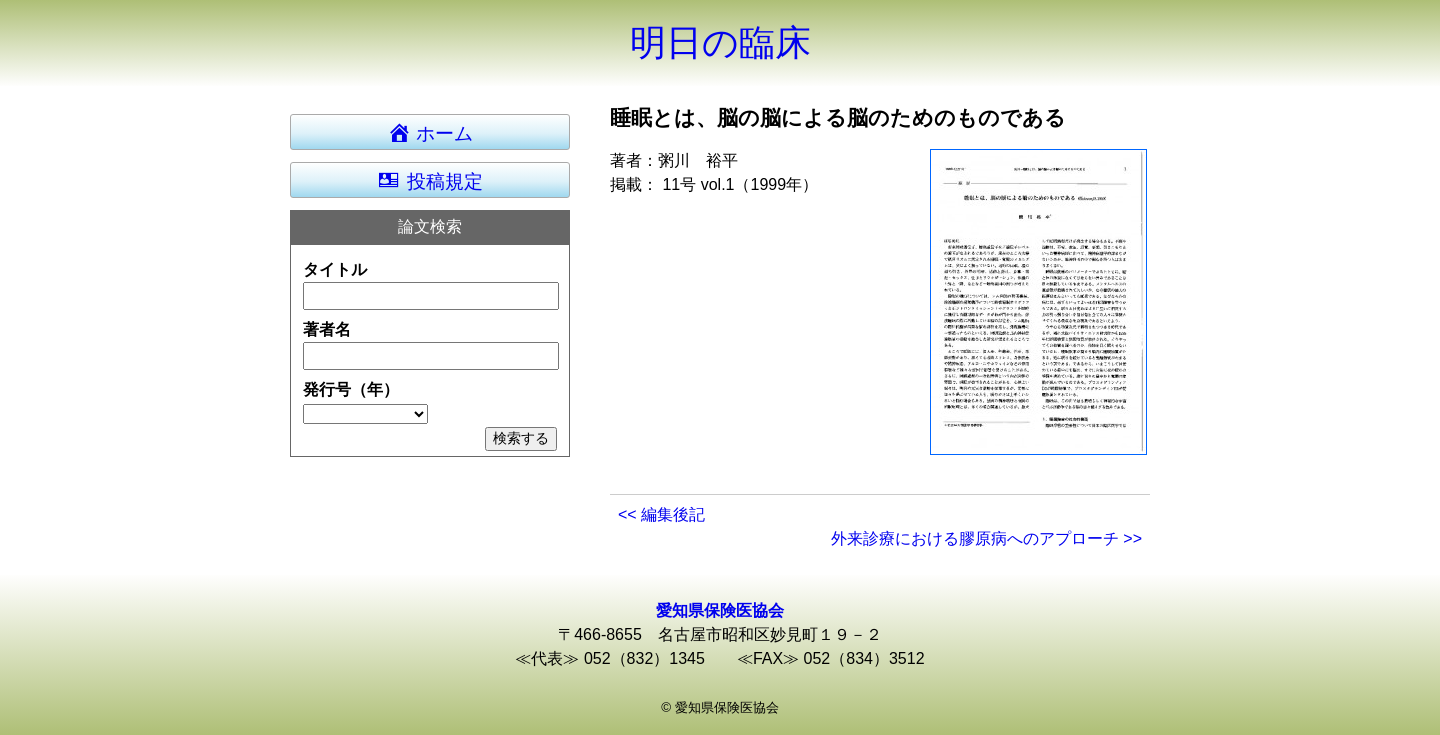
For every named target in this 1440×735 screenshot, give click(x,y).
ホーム (439, 132)
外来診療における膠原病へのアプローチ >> (986, 538)
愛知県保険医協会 (720, 610)
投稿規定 (429, 180)
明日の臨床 (720, 42)
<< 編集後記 (661, 514)
